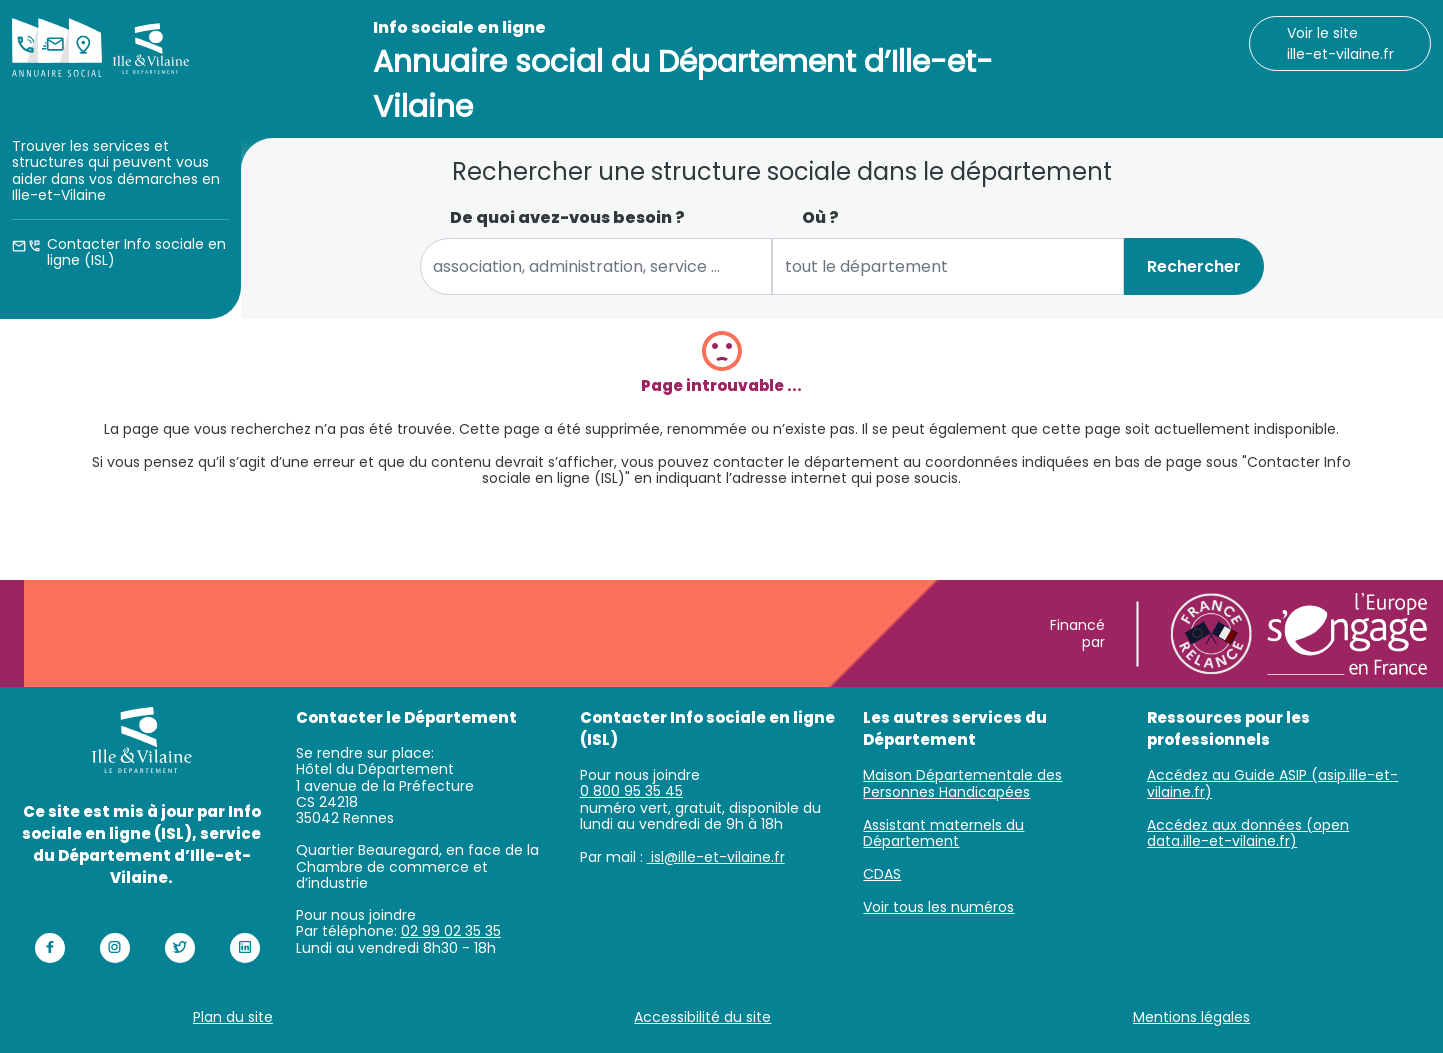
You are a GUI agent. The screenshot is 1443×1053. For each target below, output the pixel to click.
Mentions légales (1191, 1017)
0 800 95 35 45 (631, 791)
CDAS (882, 874)
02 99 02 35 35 (451, 931)
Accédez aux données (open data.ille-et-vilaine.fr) (1248, 833)
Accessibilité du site (702, 1017)
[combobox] (596, 266)
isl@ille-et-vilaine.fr (716, 857)
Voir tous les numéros (938, 907)
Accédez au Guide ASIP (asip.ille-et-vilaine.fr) (1272, 783)
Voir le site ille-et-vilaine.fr (1340, 43)
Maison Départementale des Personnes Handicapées (962, 783)
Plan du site (233, 1017)
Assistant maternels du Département (943, 833)
